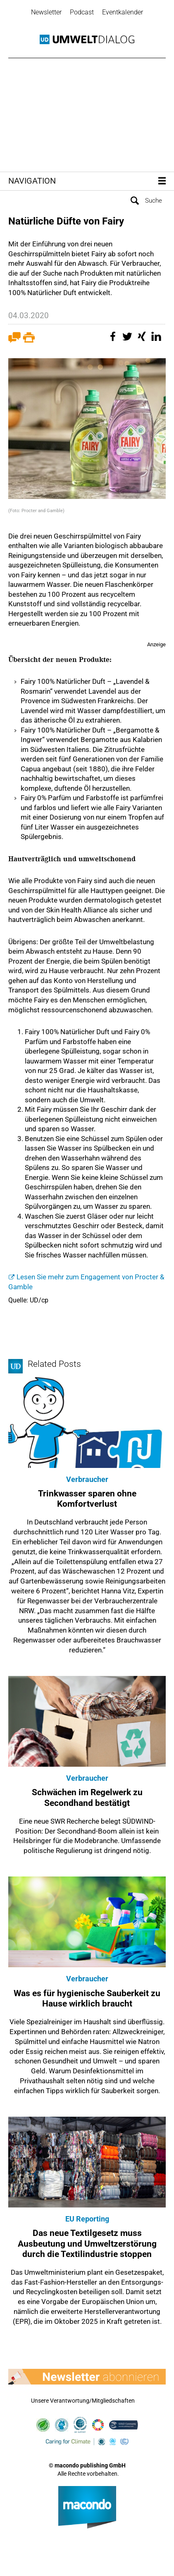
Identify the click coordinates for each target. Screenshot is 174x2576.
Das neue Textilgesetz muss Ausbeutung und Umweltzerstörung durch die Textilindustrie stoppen (87, 2243)
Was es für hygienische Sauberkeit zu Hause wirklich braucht (87, 1998)
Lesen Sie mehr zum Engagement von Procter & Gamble (86, 1282)
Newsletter (46, 12)
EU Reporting (87, 2218)
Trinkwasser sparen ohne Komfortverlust (87, 1499)
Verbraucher (87, 1479)
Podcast (82, 12)
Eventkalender (122, 12)
